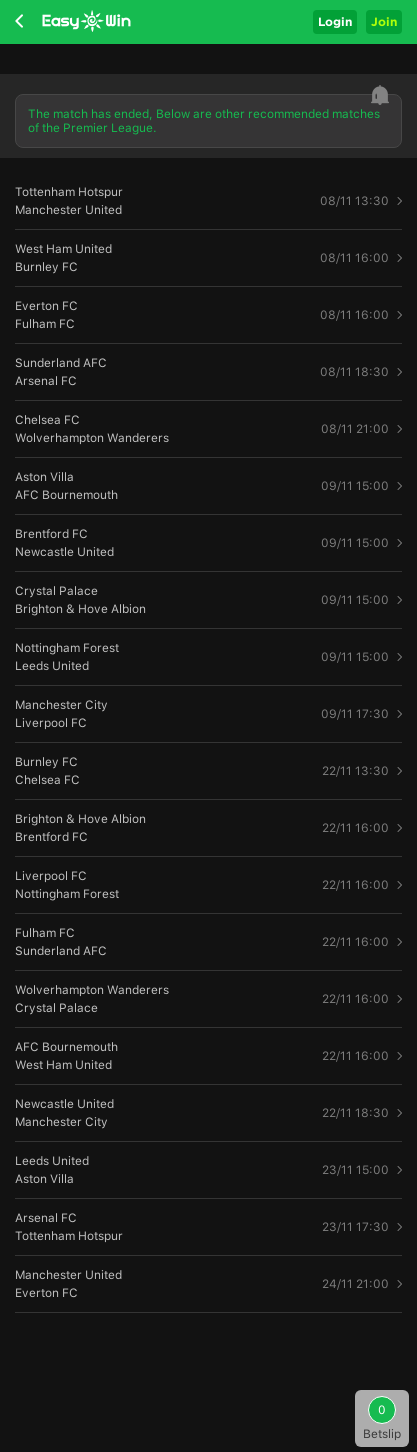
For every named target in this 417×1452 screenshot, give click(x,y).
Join (384, 21)
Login (335, 21)
